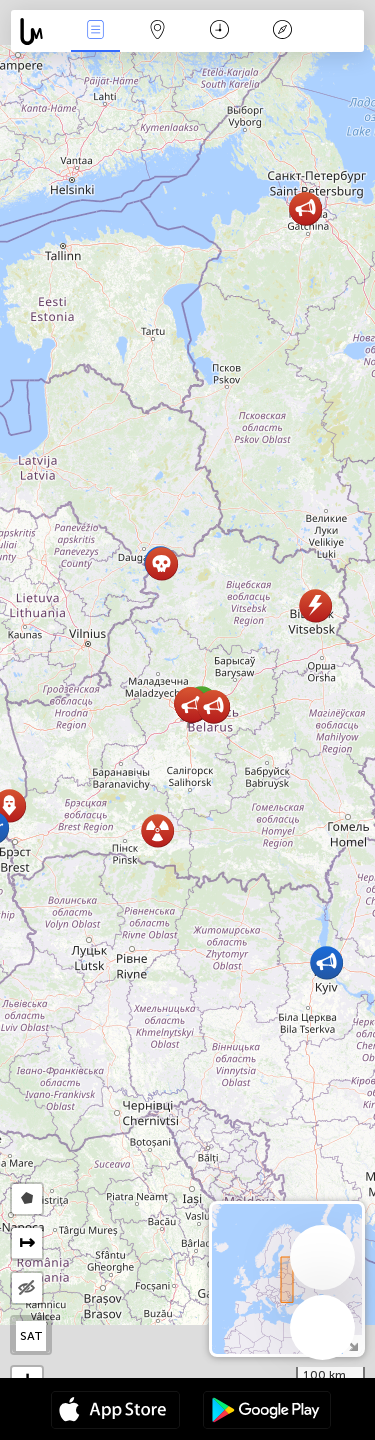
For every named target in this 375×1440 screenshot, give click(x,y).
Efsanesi (282, 31)
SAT (31, 1336)
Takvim (219, 31)
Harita (158, 31)
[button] (157, 830)
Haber (95, 31)
